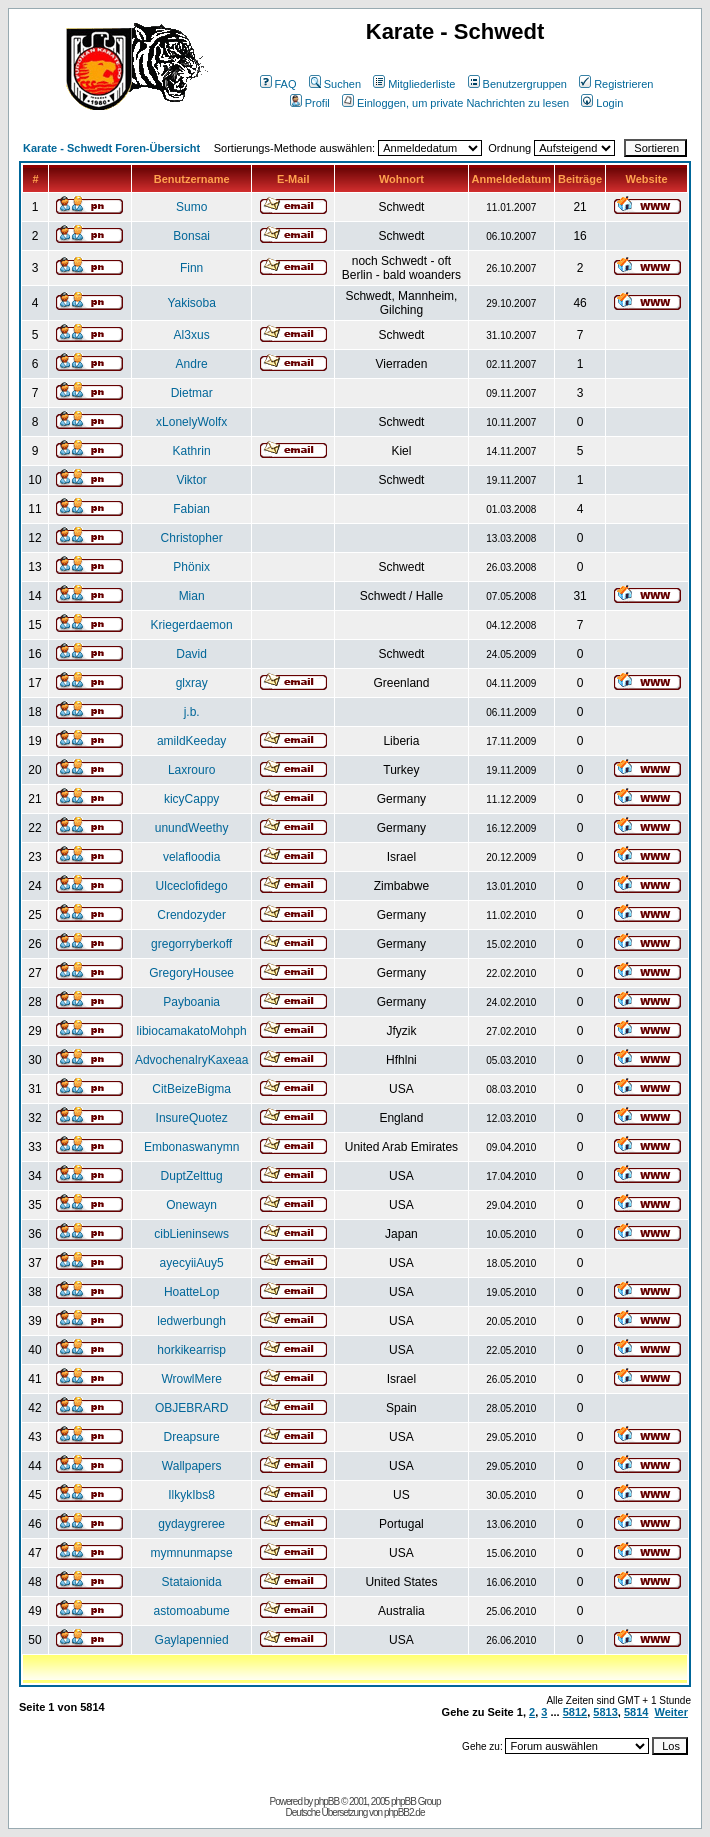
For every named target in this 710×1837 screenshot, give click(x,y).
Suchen (335, 84)
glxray (192, 683)
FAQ (278, 84)
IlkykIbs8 (191, 1495)
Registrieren (616, 84)
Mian (192, 596)
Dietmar (192, 393)
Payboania (191, 1002)
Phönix (191, 567)
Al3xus (192, 335)
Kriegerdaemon (192, 625)
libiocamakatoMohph (192, 1031)
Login (602, 103)
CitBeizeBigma (191, 1089)
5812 (575, 1712)
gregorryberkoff (191, 944)
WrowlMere (191, 1379)
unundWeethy (192, 828)
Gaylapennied (192, 1640)
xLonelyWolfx (191, 422)
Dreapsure (192, 1437)
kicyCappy (191, 799)
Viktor (191, 480)
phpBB (326, 1801)
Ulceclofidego (192, 886)
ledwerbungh (191, 1321)
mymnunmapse (192, 1553)
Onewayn (191, 1205)
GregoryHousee (191, 973)
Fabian (191, 509)
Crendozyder (191, 915)
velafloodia (191, 857)
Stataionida (192, 1582)
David (191, 654)
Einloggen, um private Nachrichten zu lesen (455, 103)
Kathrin (192, 451)
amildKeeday (191, 741)
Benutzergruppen (517, 84)
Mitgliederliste (414, 84)
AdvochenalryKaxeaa (191, 1060)
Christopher (192, 538)
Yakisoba (191, 303)
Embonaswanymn (191, 1147)
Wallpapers (192, 1466)
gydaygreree (191, 1524)
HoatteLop (191, 1292)
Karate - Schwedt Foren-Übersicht (111, 148)
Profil (310, 103)
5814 (636, 1712)
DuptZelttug (192, 1176)
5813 (605, 1712)
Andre (192, 364)
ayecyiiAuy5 (192, 1263)
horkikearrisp (191, 1350)
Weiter (671, 1712)
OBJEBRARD (191, 1408)
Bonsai (191, 236)
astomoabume (192, 1611)
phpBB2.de (404, 1812)
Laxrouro (191, 770)
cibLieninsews (191, 1234)
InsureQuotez (192, 1118)
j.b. (192, 712)
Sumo (191, 207)
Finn (191, 268)
